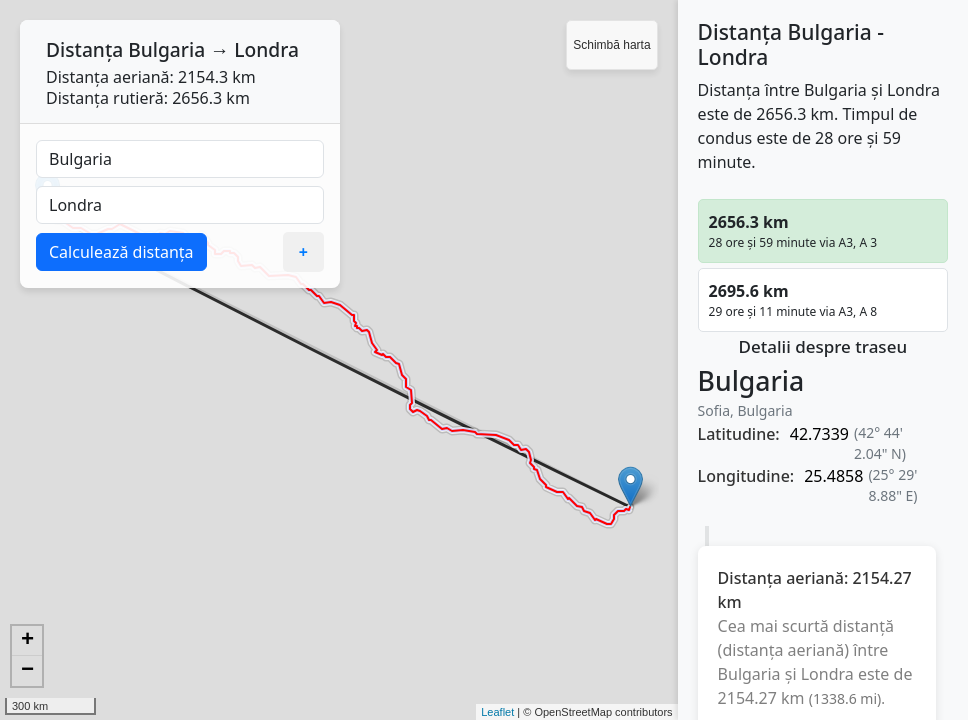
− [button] (27, 671)
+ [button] (27, 641)
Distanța (84, 49)
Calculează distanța (121, 252)
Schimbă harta (611, 45)
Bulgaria (166, 49)
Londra (266, 49)
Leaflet (497, 712)
